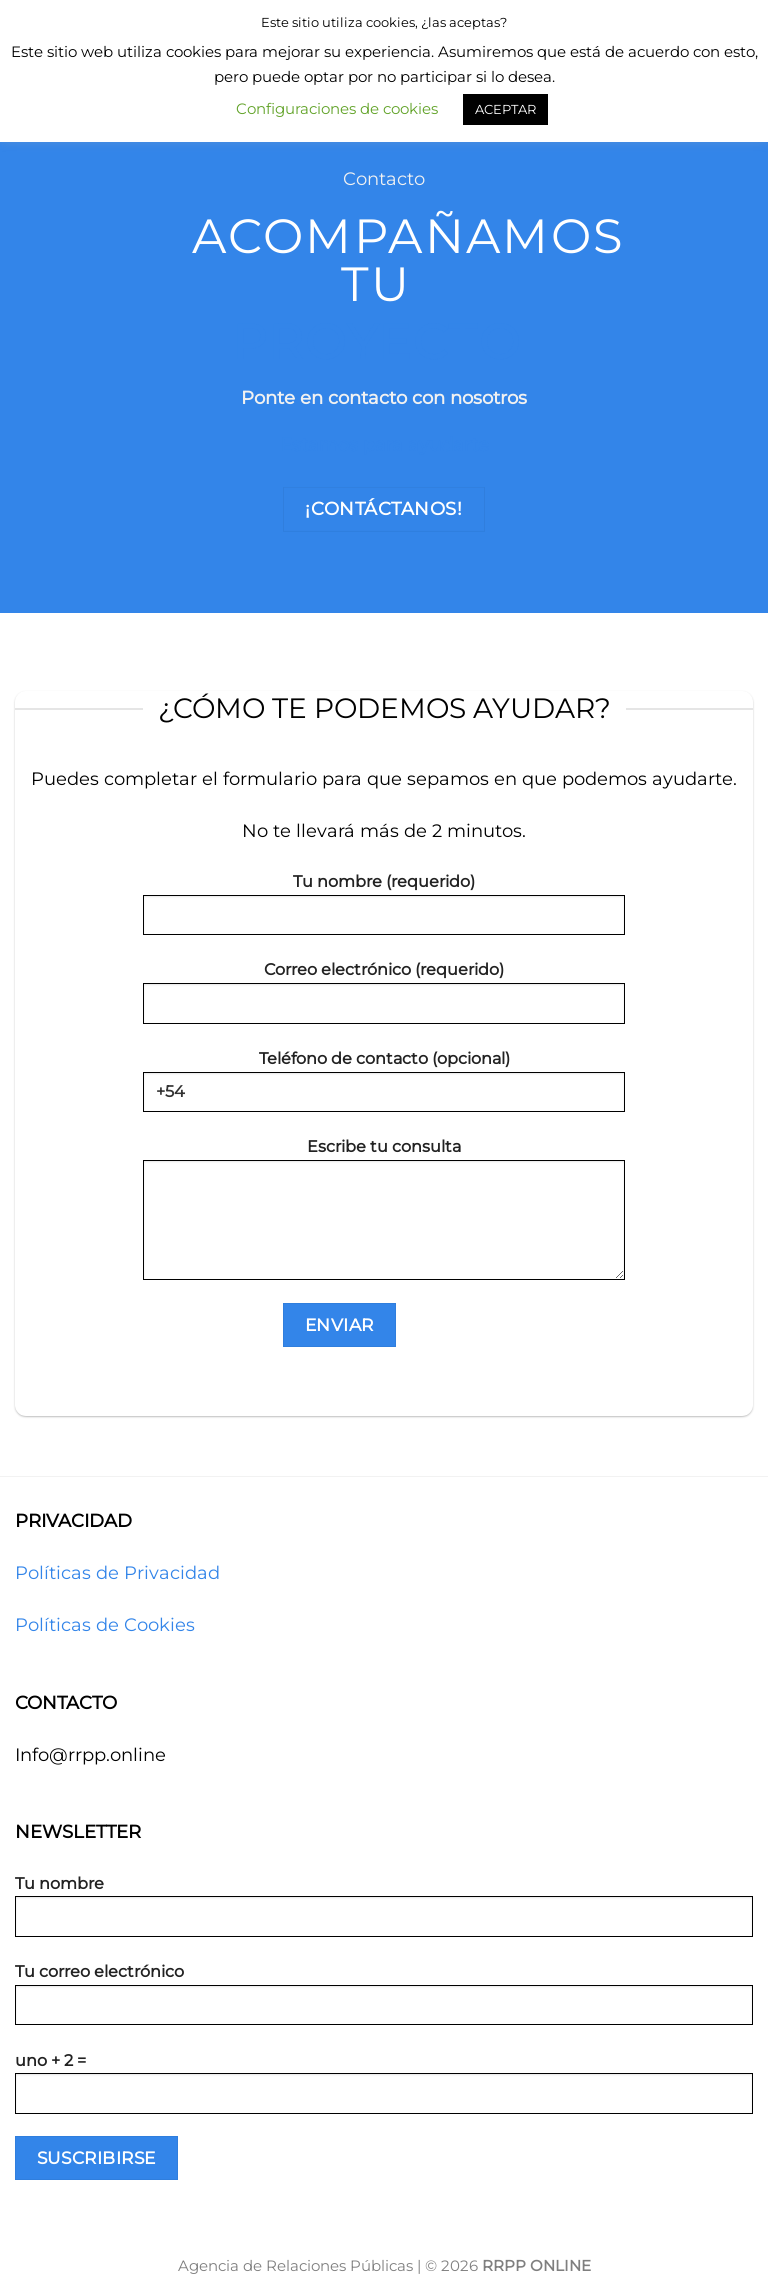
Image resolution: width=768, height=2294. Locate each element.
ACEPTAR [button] (505, 109)
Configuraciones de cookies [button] (337, 108)
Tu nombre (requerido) (384, 911)
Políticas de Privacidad (117, 1573)
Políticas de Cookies (105, 1625)
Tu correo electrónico (384, 2001)
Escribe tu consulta (384, 1216)
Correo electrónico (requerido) (384, 999)
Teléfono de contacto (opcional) (384, 1088)
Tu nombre (384, 1913)
